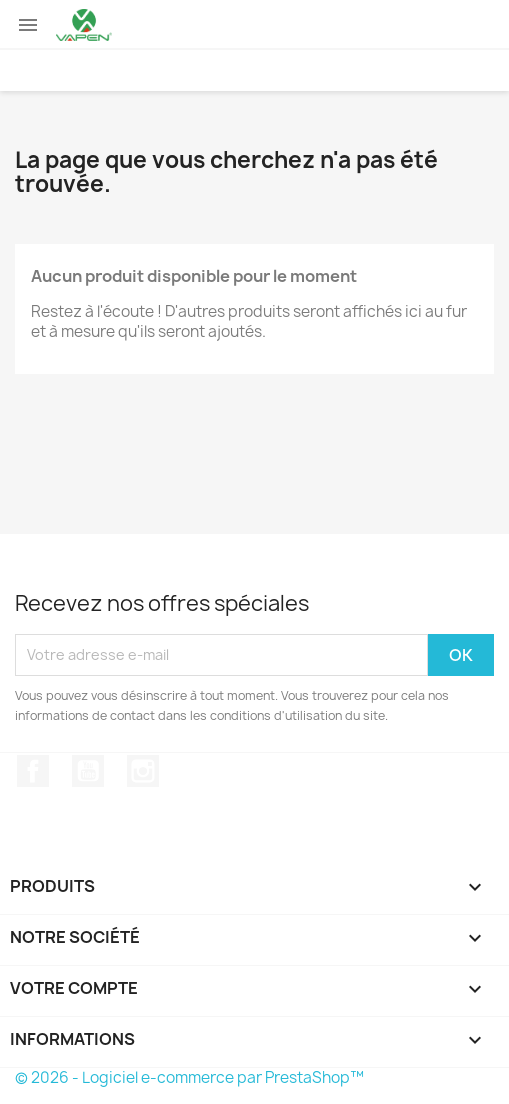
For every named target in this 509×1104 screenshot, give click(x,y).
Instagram (143, 771)
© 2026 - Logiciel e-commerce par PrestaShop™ (189, 1077)
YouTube (88, 771)
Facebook (33, 771)
